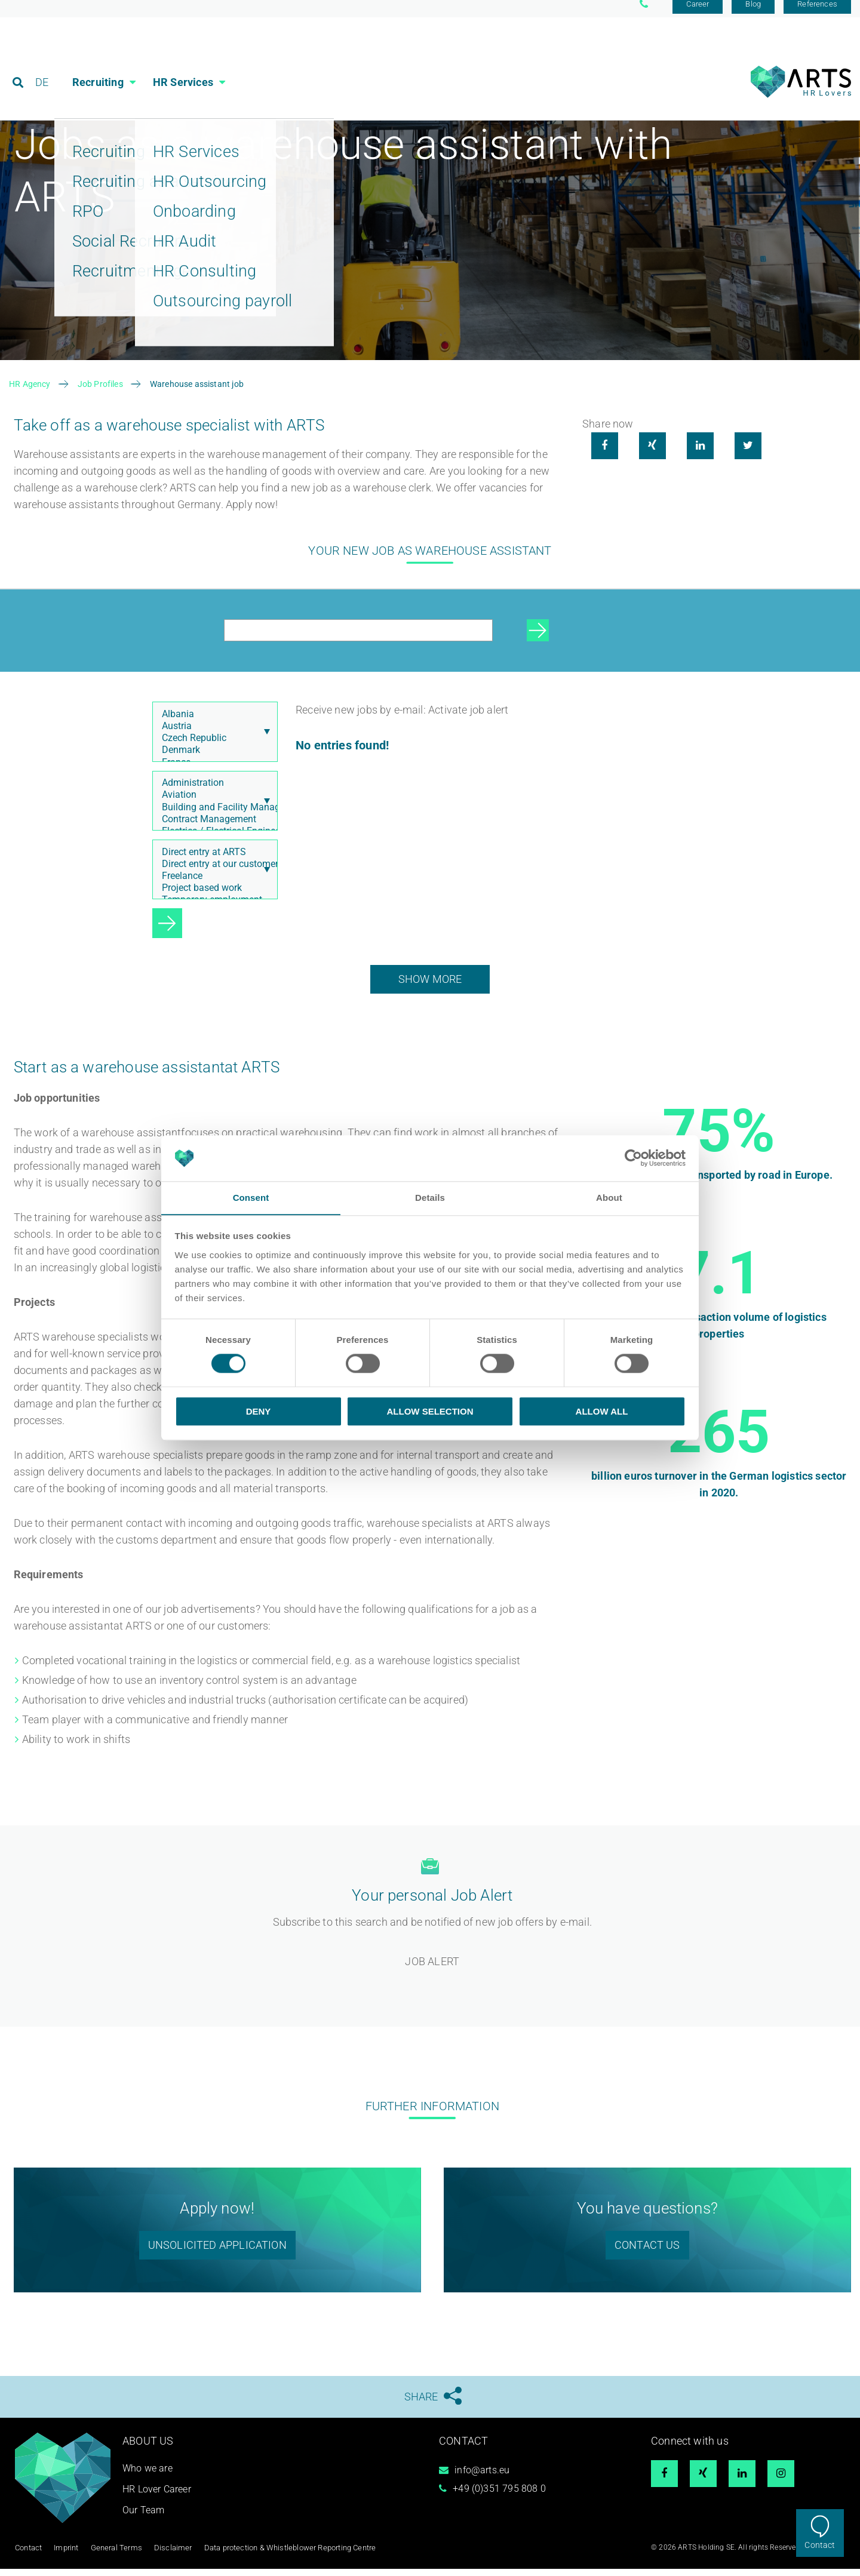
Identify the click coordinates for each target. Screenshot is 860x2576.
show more (430, 987)
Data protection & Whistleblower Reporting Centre (276, 2555)
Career (697, 13)
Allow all (602, 1411)
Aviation (212, 803)
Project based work (212, 896)
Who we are (147, 2476)
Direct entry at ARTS (212, 860)
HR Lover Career (156, 2497)
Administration (212, 791)
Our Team (143, 2517)
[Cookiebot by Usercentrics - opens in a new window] (633, 1158)
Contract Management (212, 828)
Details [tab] (430, 1197)
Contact (819, 2545)
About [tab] (609, 1197)
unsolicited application (217, 2253)
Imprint (64, 2555)
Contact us (647, 2253)
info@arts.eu (481, 2478)
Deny (258, 1411)
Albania (212, 722)
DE (42, 62)
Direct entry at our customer (212, 872)
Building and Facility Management (212, 816)
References (817, 13)
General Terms (112, 2555)
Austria (212, 734)
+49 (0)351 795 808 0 (499, 2497)
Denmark (212, 759)
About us (147, 2449)
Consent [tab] (251, 1197)
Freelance (212, 884)
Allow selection (430, 1411)
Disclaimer (165, 2555)
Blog (753, 13)
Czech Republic (212, 746)
